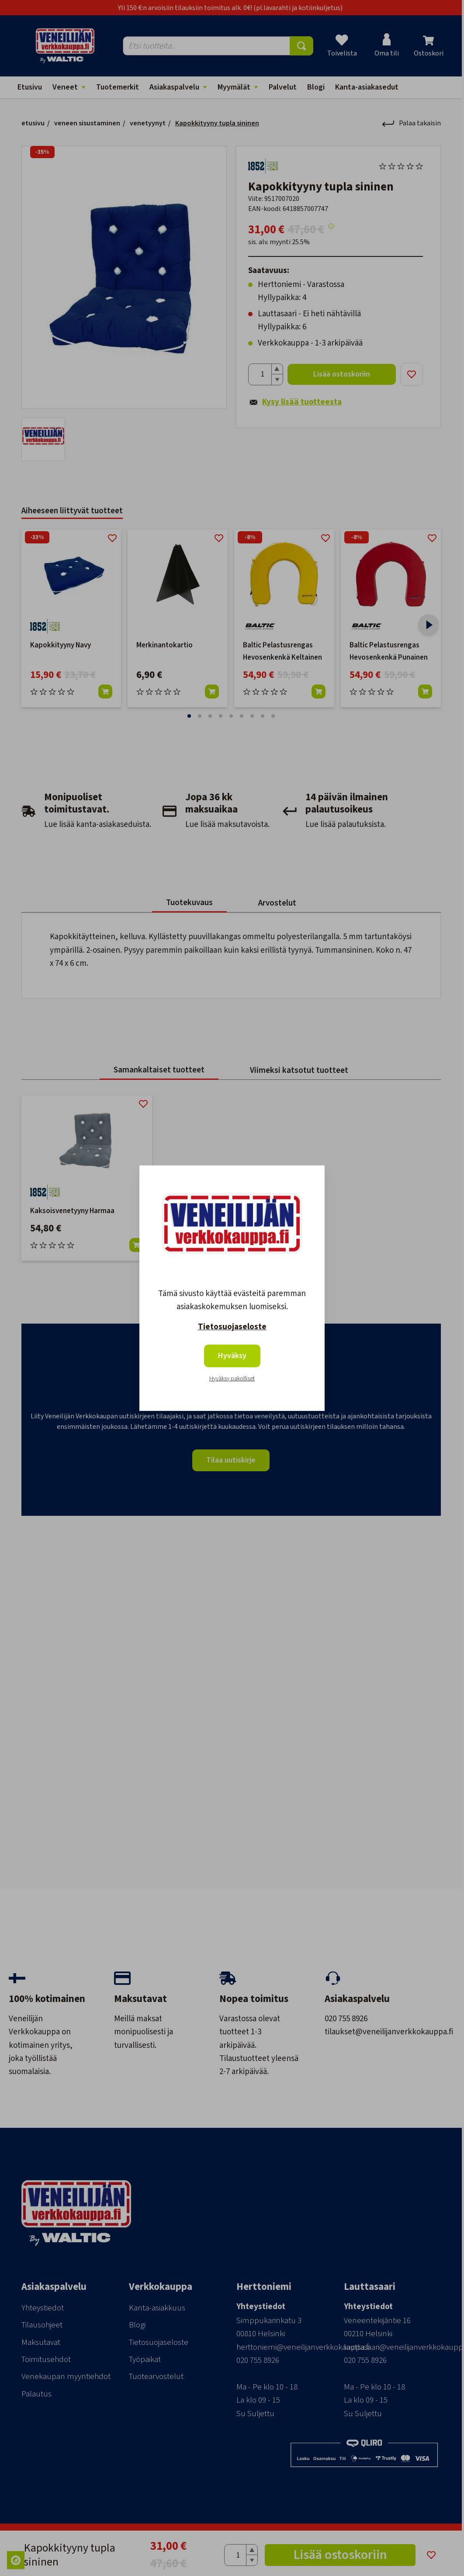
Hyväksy (232, 1355)
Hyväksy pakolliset (232, 1378)
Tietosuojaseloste (232, 1327)
